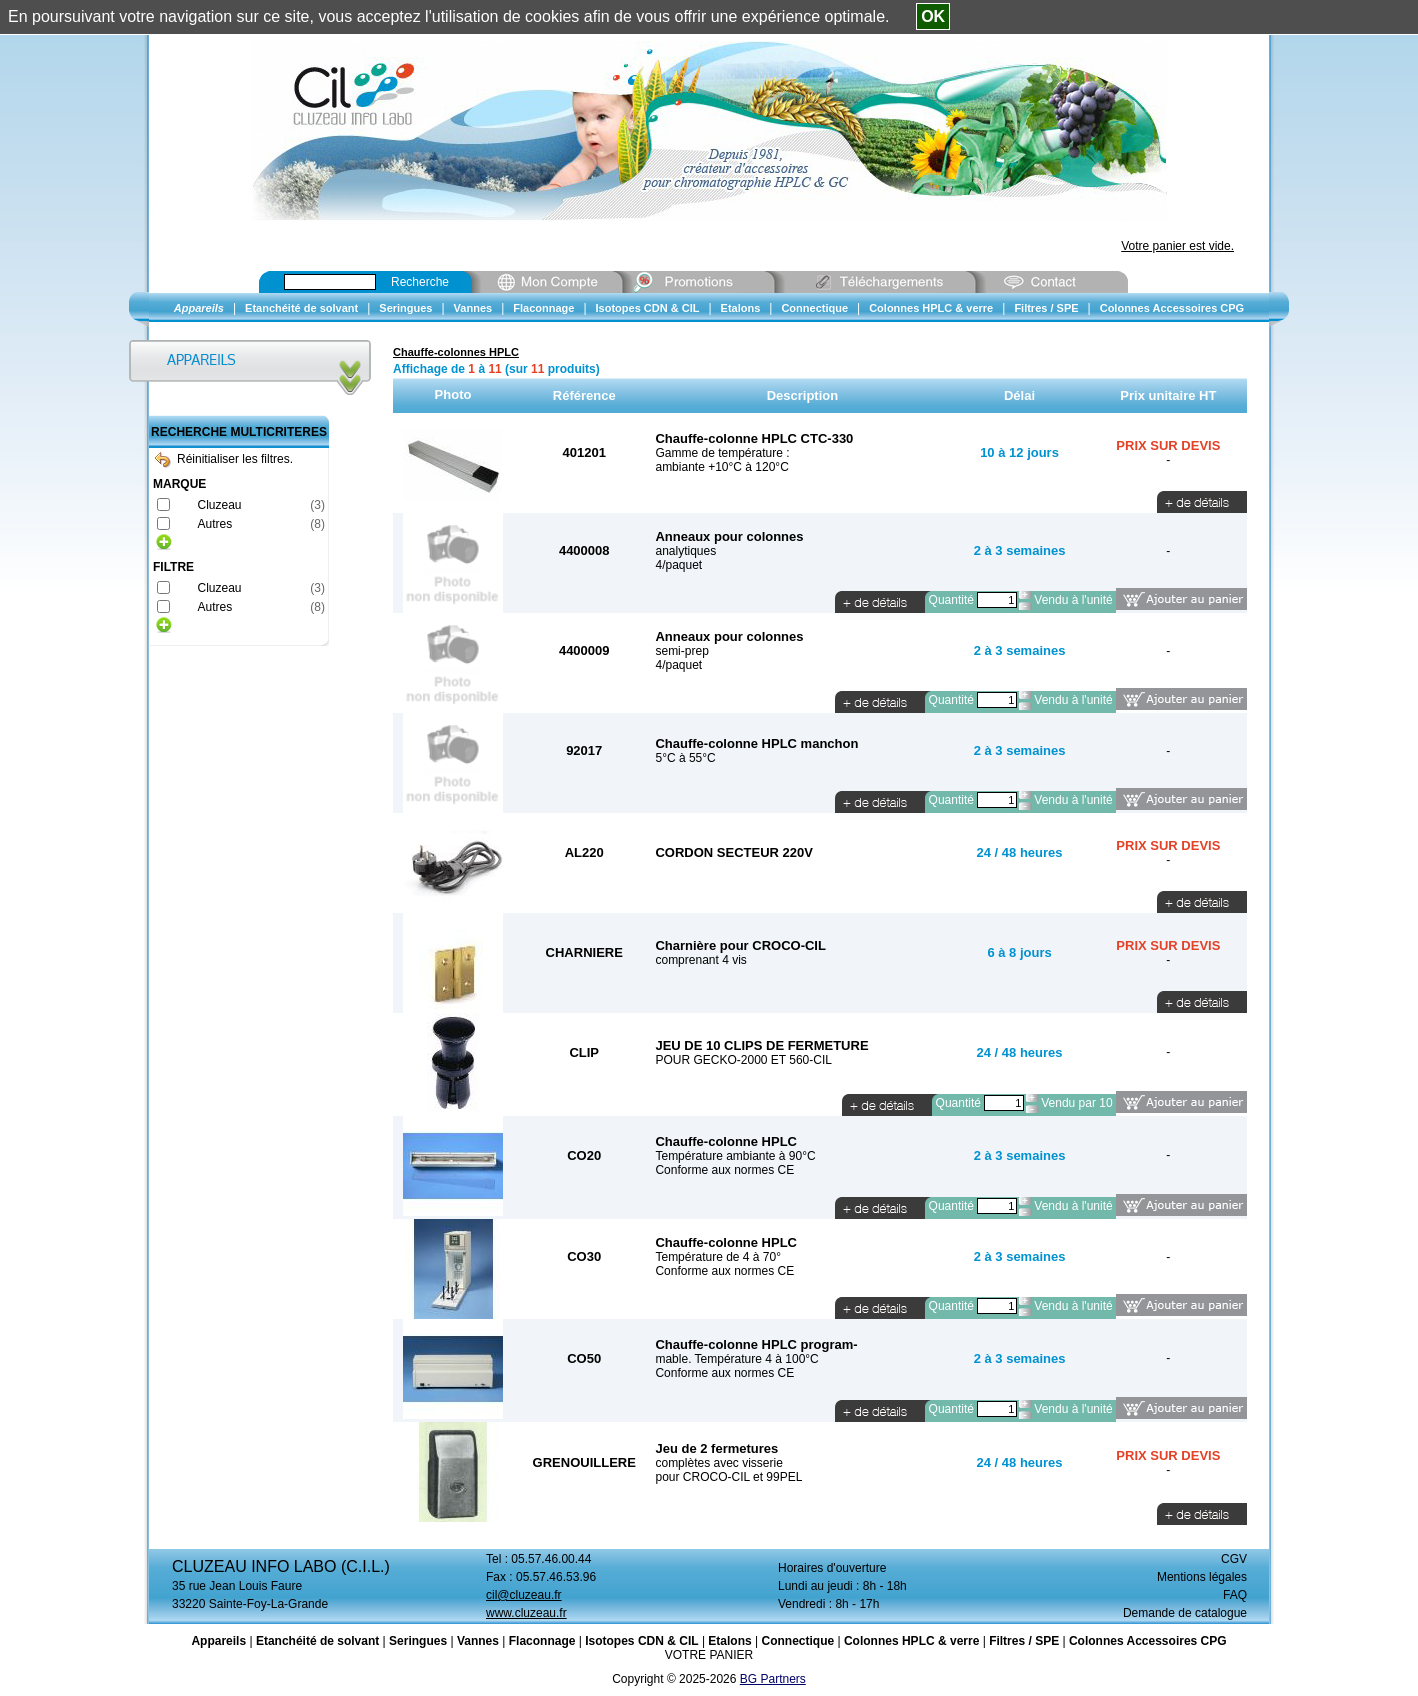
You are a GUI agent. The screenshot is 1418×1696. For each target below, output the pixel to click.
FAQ (1235, 1595)
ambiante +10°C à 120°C (721, 467)
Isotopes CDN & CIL (641, 1641)
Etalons (729, 1641)
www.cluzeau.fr (526, 1613)
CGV (1234, 1559)
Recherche (420, 282)
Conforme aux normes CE (724, 1170)
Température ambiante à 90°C (735, 1156)
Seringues (418, 1641)
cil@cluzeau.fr (524, 1595)
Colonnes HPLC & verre (911, 1641)
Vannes (478, 1641)
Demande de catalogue (1185, 1613)
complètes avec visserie (718, 1463)
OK (933, 16)
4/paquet (678, 565)
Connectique (797, 1641)
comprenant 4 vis (700, 960)
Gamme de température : (722, 453)
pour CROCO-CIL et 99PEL (728, 1477)
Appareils (218, 1641)
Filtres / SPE (1024, 1641)
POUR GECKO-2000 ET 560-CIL (743, 1060)
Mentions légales (1202, 1577)
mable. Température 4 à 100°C (736, 1359)
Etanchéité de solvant (317, 1641)
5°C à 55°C (685, 758)
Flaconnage (542, 1641)
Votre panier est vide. (1177, 246)
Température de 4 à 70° (718, 1257)
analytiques (685, 551)
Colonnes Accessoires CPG (1148, 1641)
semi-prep (681, 651)
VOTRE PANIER (709, 1655)
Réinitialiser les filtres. (224, 459)
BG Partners (773, 1679)
